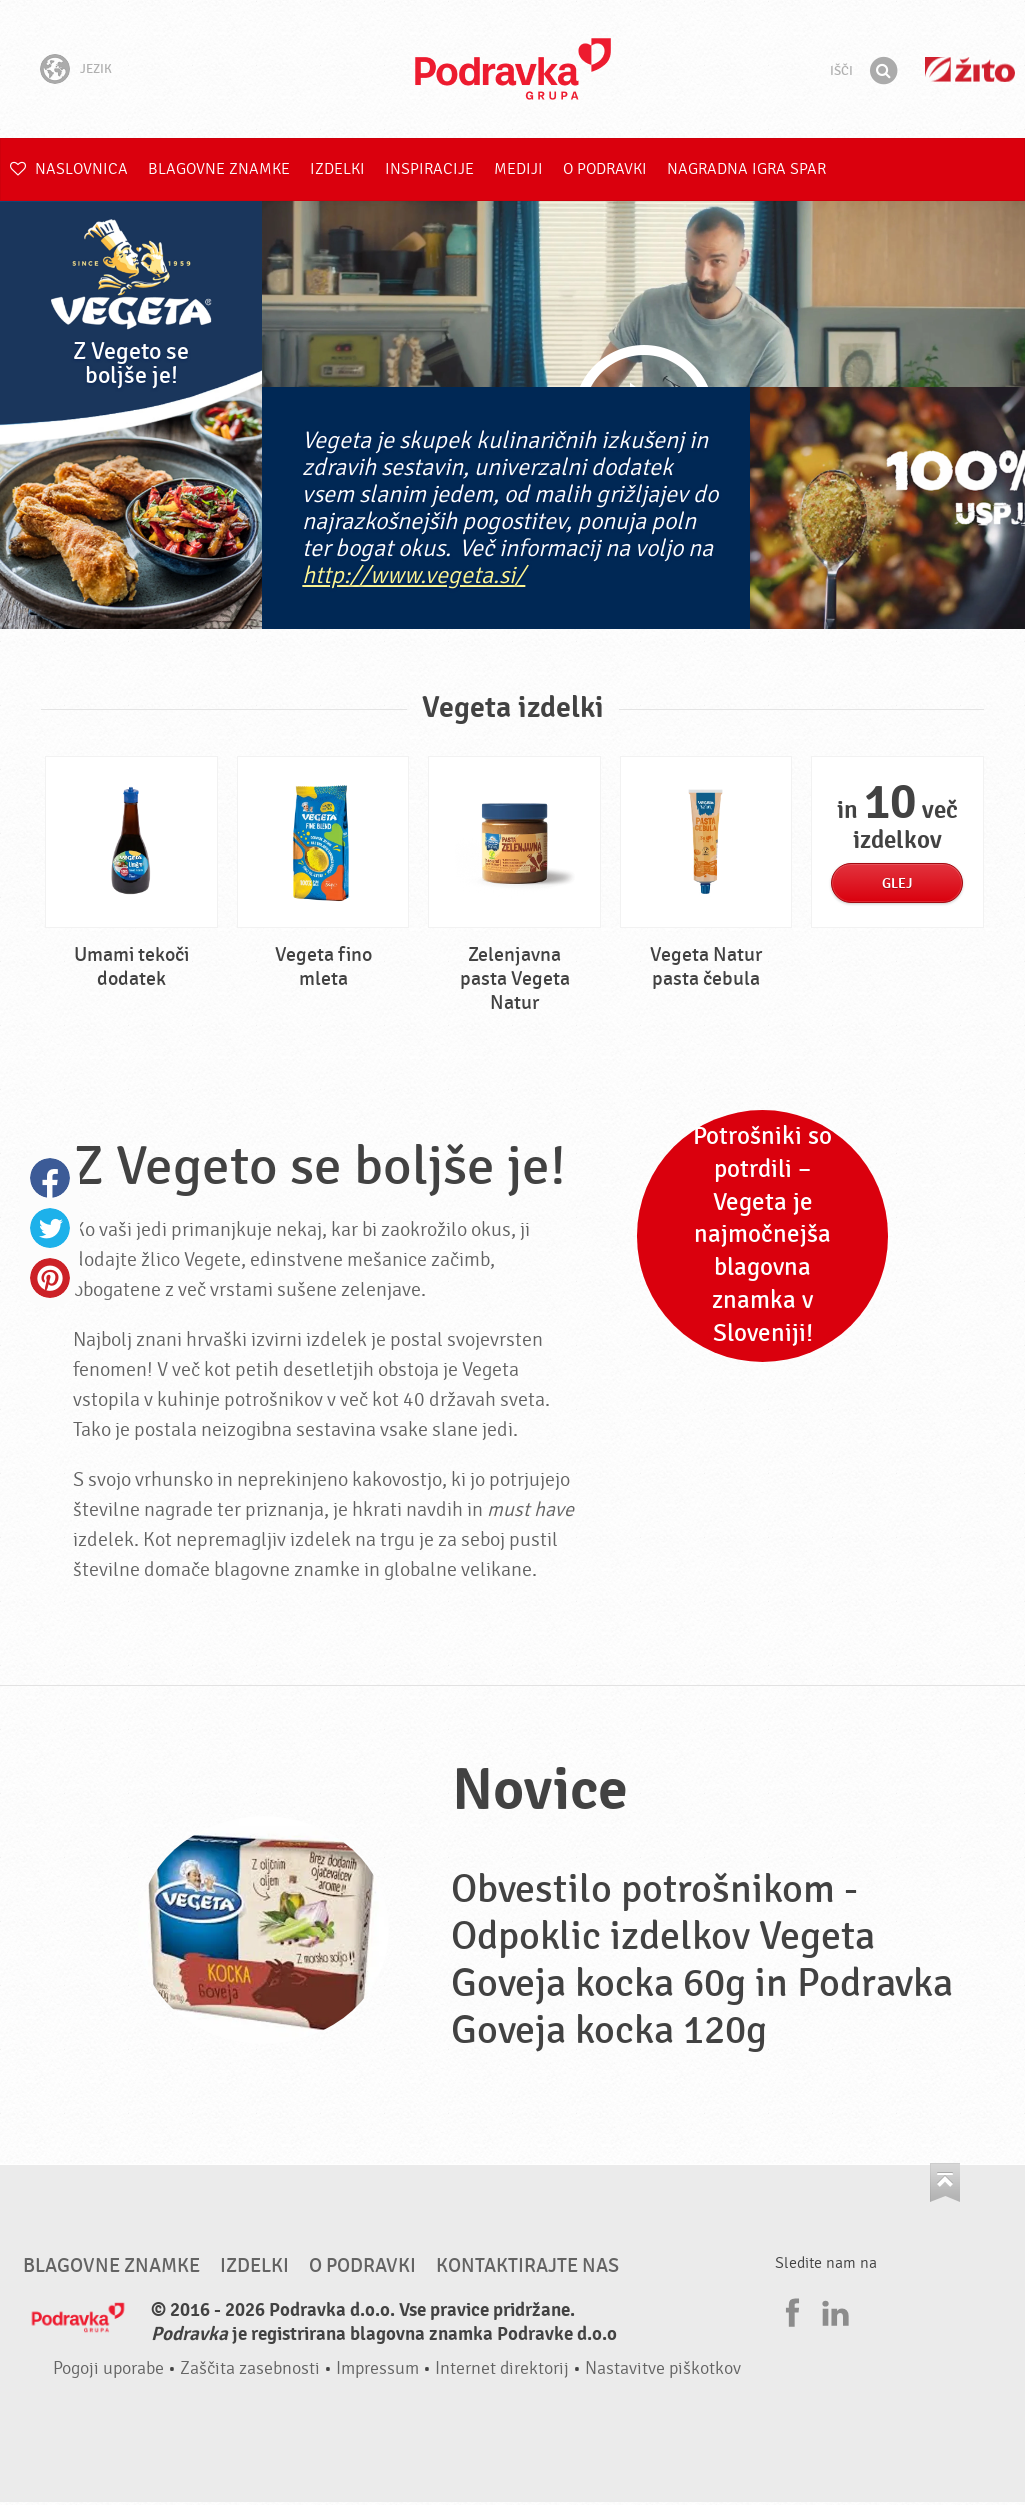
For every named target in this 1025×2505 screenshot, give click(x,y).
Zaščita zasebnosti (250, 2368)
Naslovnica (69, 169)
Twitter (50, 1228)
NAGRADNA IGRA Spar (746, 169)
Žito (970, 69)
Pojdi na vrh (945, 2182)
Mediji (518, 169)
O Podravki (605, 169)
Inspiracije (429, 169)
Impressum (377, 2368)
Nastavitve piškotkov (663, 2368)
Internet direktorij (502, 2368)
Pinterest (50, 1278)
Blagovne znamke (219, 169)
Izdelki (337, 169)
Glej (897, 883)
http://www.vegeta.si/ (413, 575)
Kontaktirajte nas (527, 2266)
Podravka (513, 69)
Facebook (50, 1178)
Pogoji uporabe (108, 2368)
